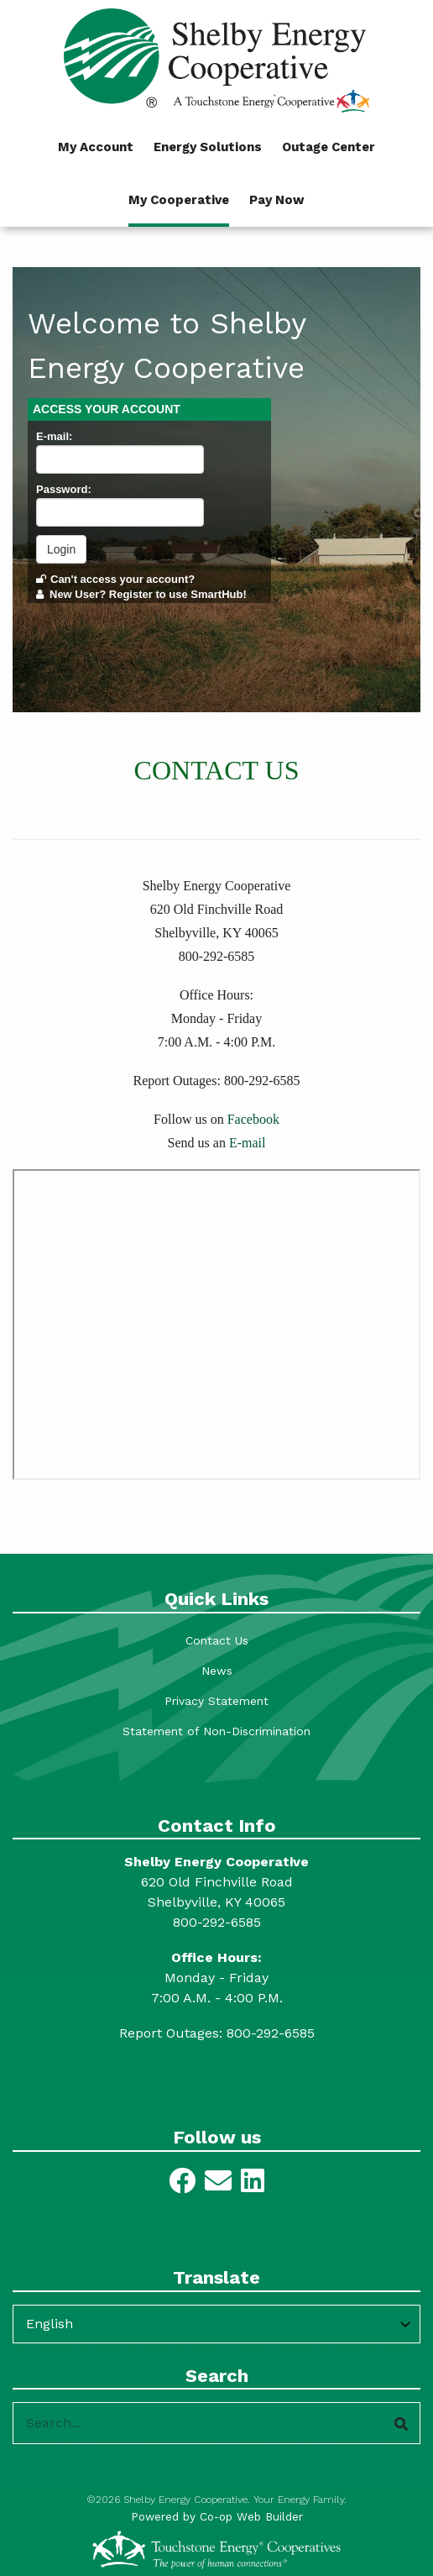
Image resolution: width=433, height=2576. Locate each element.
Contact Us (216, 1640)
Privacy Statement (216, 1701)
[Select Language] (216, 2324)
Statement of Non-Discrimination (216, 1731)
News (216, 1670)
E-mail (247, 1143)
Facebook (253, 1119)
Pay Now (277, 199)
